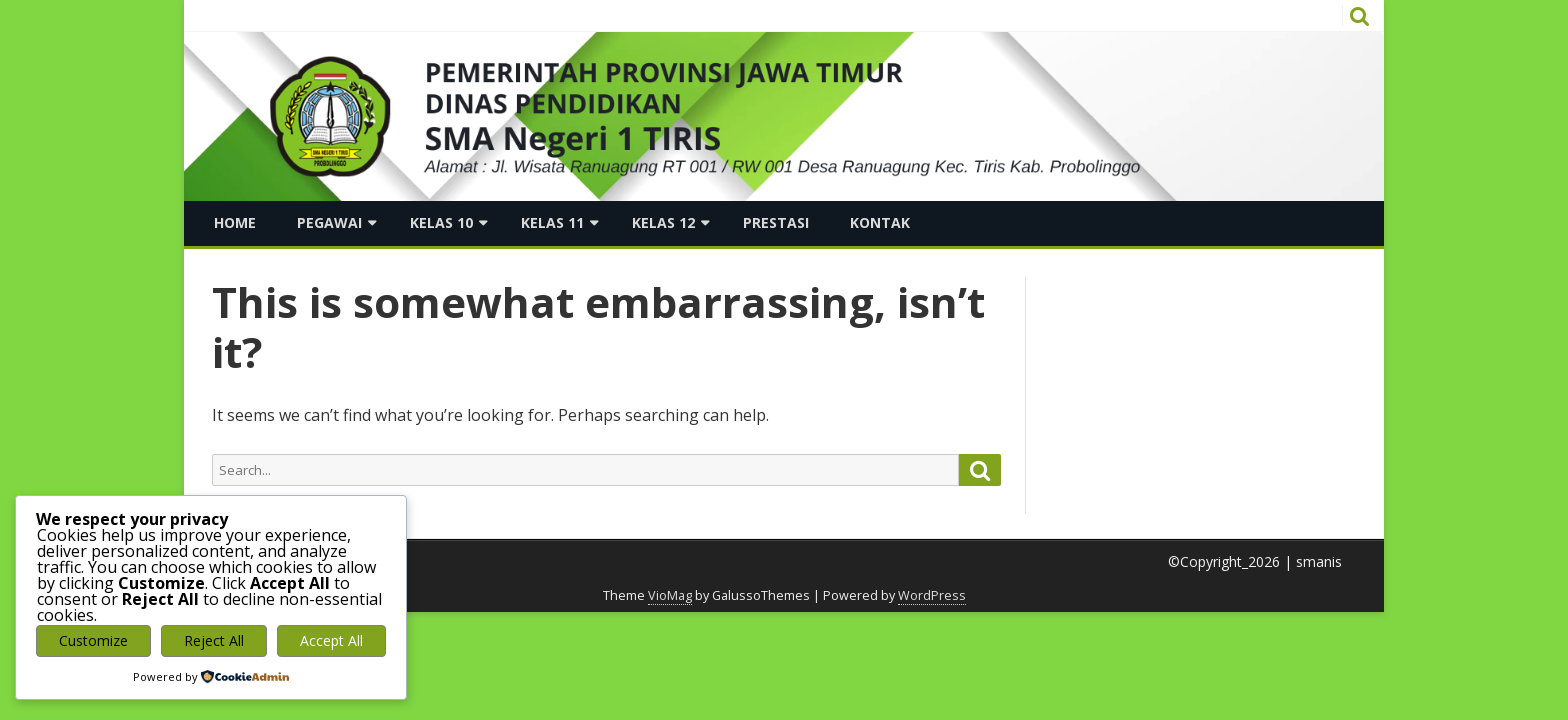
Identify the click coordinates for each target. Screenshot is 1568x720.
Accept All (331, 640)
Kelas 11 (552, 222)
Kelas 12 (663, 222)
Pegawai (329, 222)
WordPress (932, 595)
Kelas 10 (441, 222)
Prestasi (776, 222)
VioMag (670, 595)
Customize (93, 640)
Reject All (214, 640)
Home (235, 222)
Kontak (880, 222)
